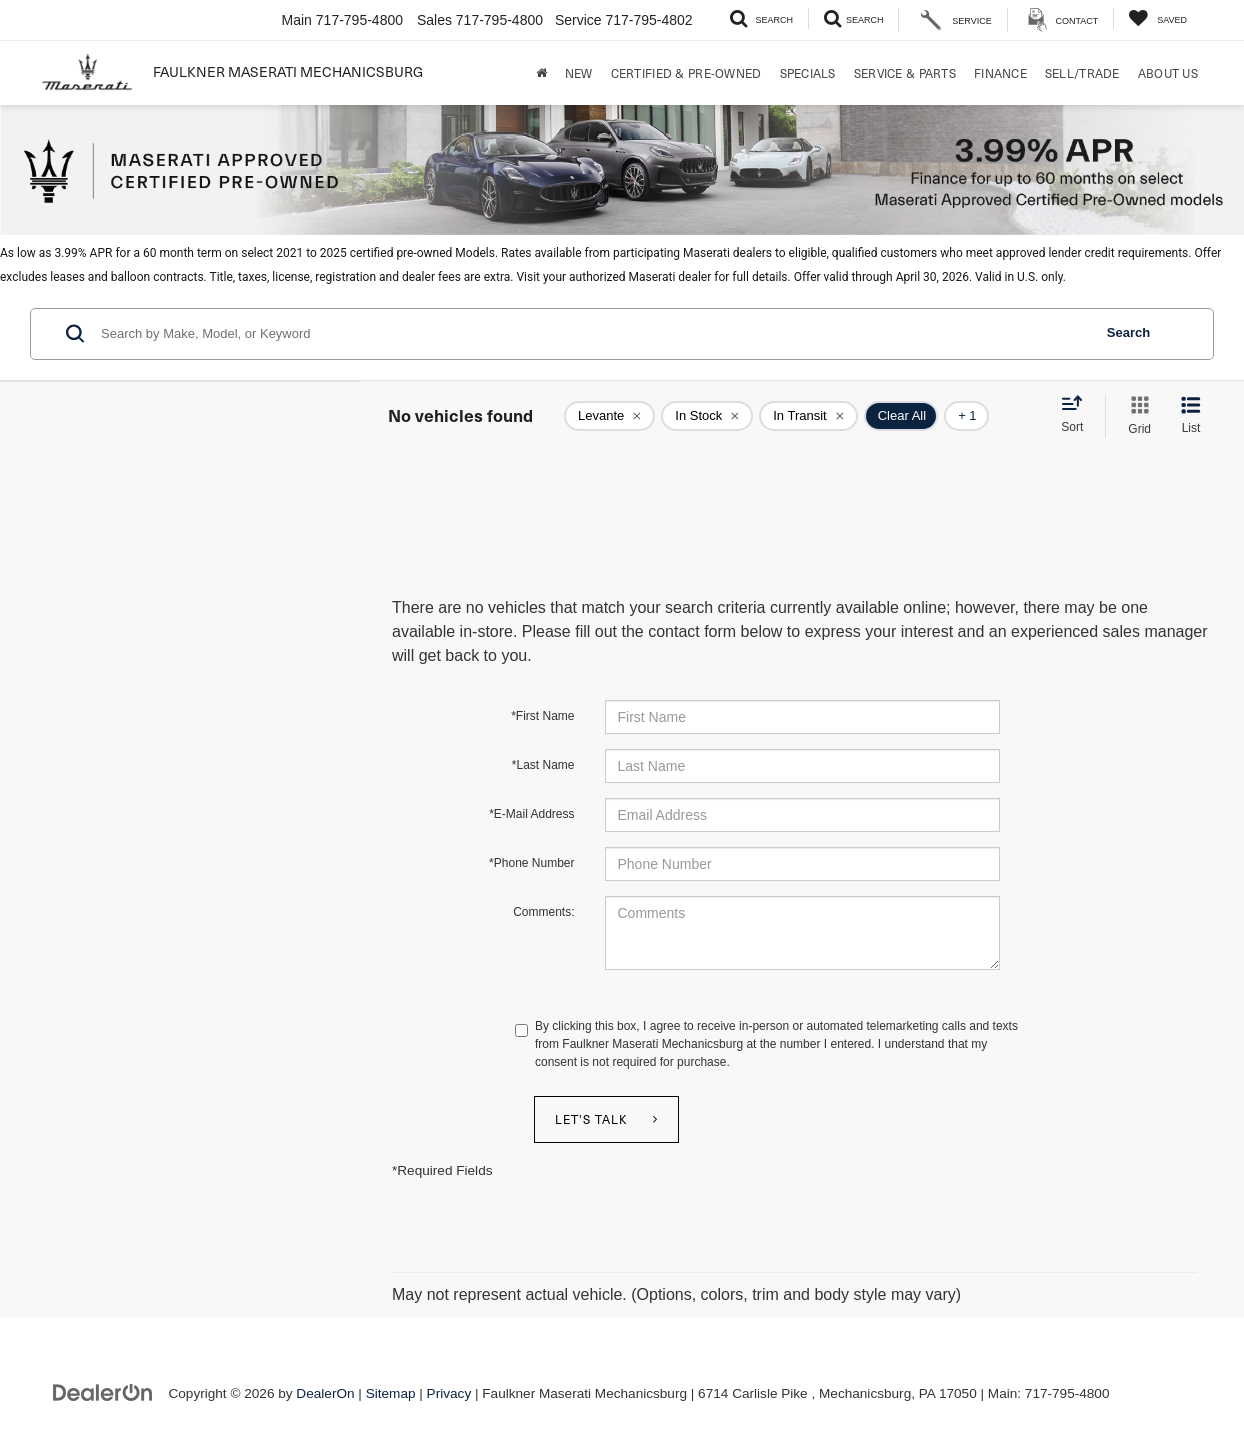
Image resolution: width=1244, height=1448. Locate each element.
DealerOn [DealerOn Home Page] (325, 1393)
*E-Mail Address (531, 814)
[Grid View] (1135, 416)
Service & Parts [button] (905, 73)
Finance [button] (1000, 73)
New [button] (579, 73)
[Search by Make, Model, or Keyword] (593, 334)
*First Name (542, 716)
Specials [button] (808, 73)
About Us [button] (1168, 73)
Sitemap (391, 1393)
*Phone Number (531, 863)
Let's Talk (591, 1119)
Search (1128, 332)
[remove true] (707, 416)
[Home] (541, 73)
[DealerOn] (103, 1392)
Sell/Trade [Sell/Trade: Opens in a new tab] (1082, 73)
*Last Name (543, 765)
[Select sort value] (1078, 415)
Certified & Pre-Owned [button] (686, 73)
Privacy (449, 1393)
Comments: (543, 912)
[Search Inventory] (761, 18)
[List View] (1191, 416)
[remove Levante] (609, 416)
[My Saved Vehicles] (1157, 18)
